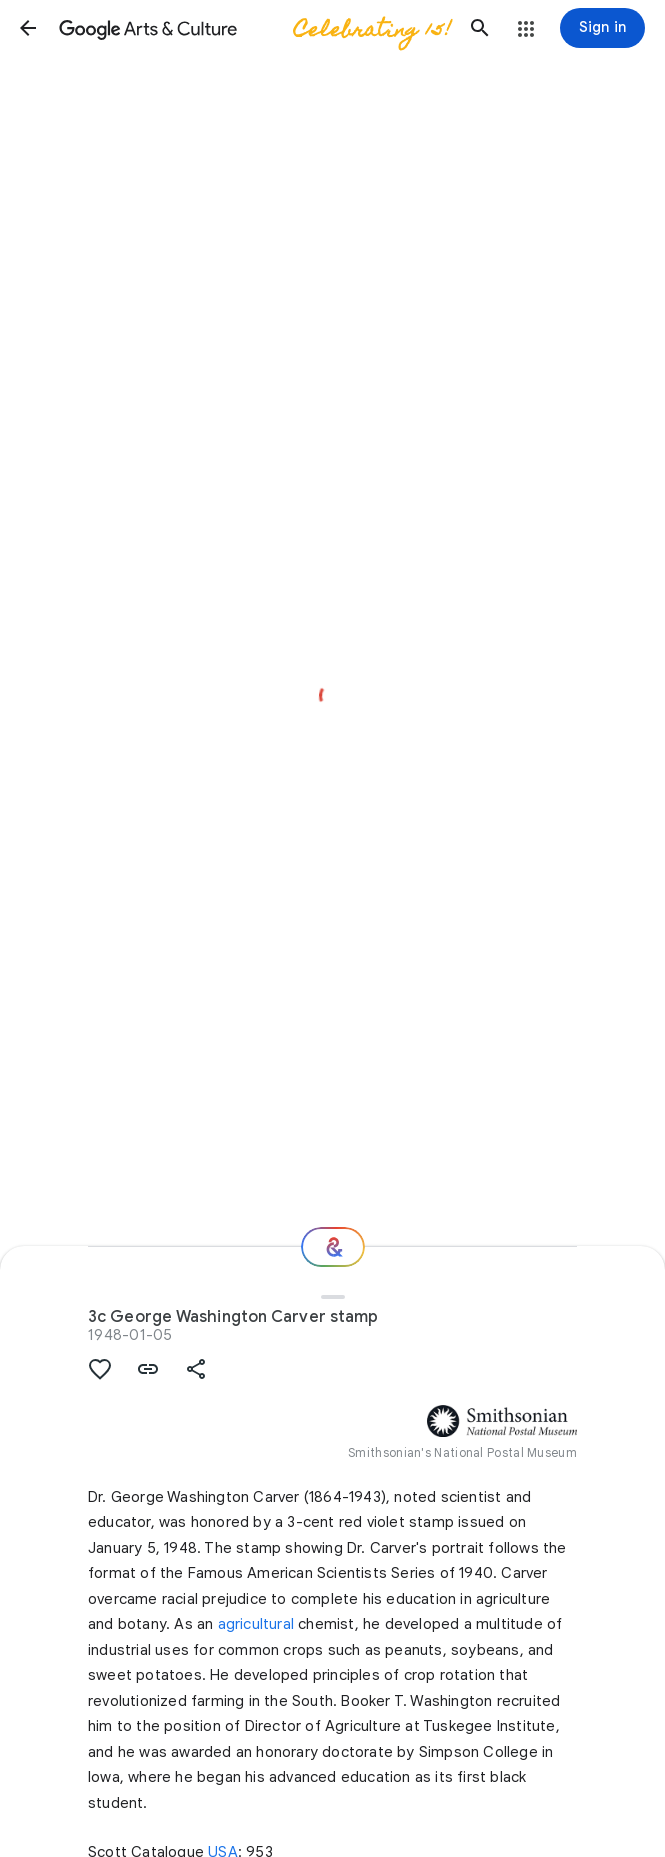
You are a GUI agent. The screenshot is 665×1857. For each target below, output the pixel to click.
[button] (28, 28)
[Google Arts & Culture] (254, 28)
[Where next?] (333, 1247)
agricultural (256, 1624)
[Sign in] (602, 28)
